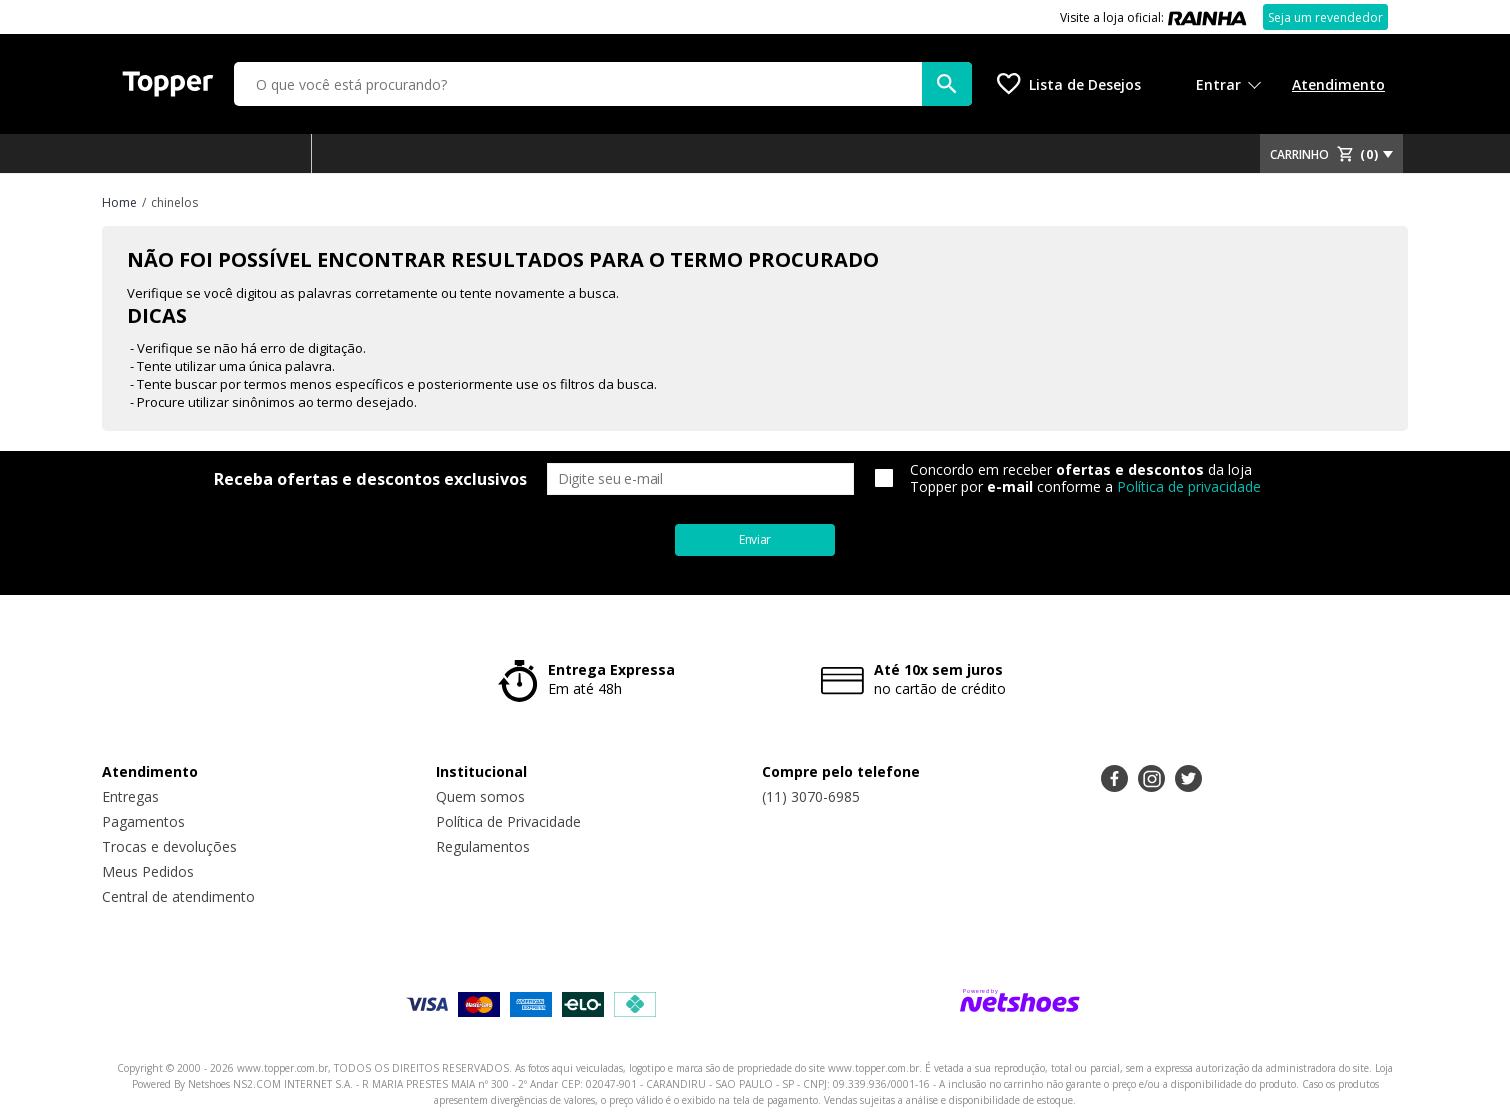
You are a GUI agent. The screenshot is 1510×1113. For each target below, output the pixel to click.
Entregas (130, 796)
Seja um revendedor (1325, 17)
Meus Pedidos (148, 871)
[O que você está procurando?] (603, 84)
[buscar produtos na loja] (947, 84)
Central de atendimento (178, 896)
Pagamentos (143, 821)
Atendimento (1338, 84)
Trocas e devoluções (169, 846)
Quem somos (480, 796)
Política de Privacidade (508, 821)
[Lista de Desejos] (1069, 84)
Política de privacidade (1189, 486)
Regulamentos (483, 846)
